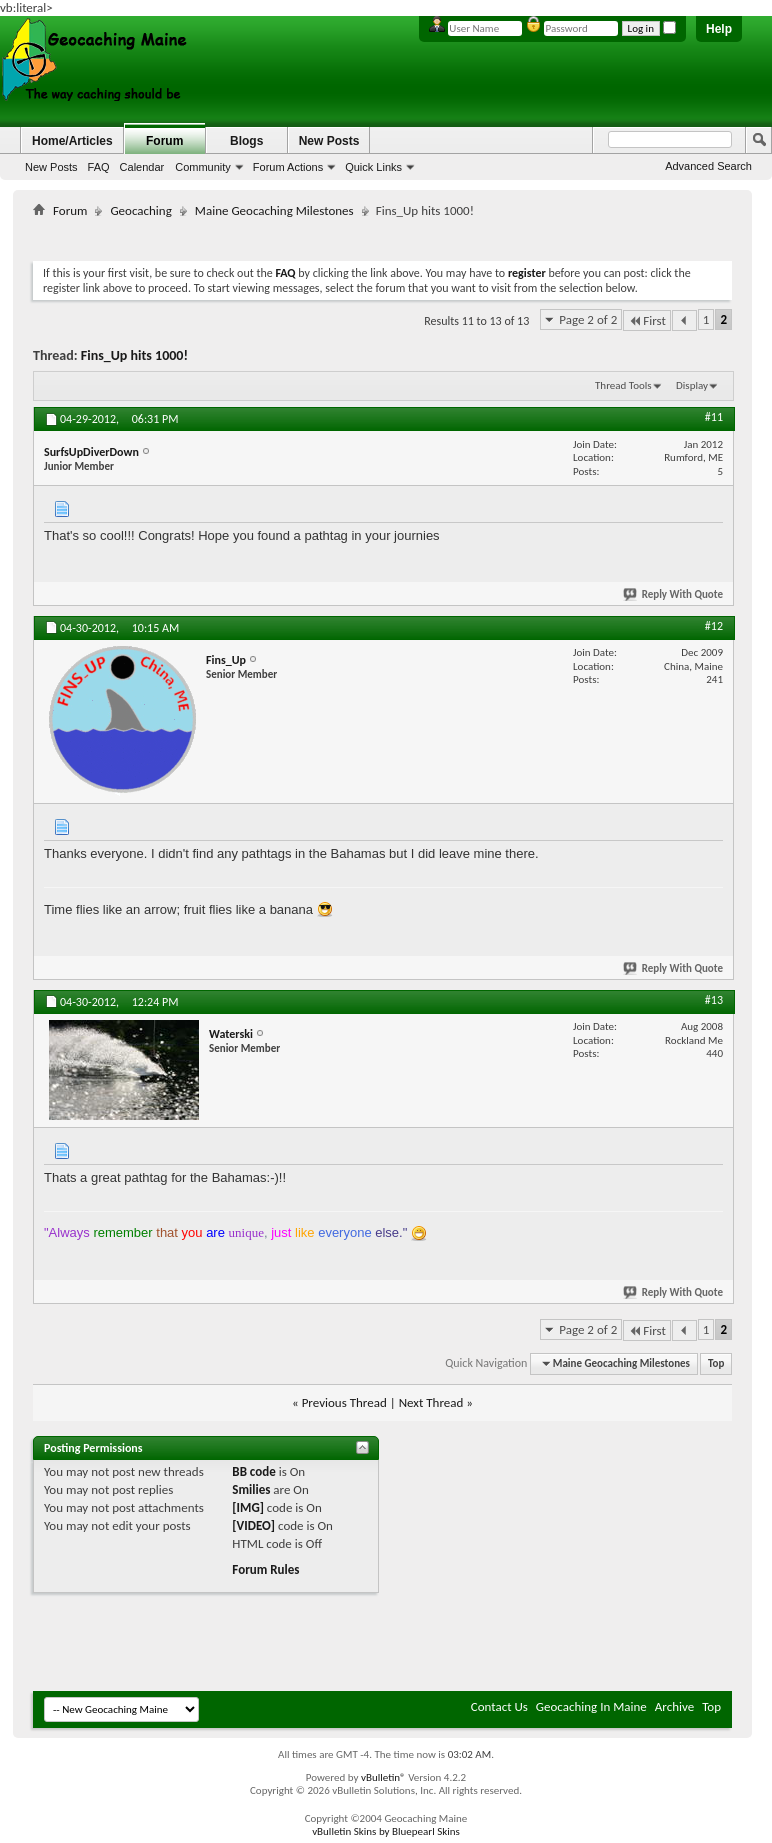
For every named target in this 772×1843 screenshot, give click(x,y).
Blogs (246, 141)
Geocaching (140, 210)
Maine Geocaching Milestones (274, 210)
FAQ (99, 167)
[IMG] (248, 1507)
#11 (714, 417)
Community (203, 167)
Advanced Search (708, 166)
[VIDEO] (253, 1525)
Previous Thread (344, 1402)
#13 (714, 1000)
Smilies (251, 1489)
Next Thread (431, 1402)
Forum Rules (265, 1569)
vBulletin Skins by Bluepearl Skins (386, 1831)
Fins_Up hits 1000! (134, 355)
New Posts (51, 167)
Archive (674, 1706)
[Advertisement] (397, 235)
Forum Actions (288, 167)
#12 (714, 626)
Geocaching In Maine (591, 1706)
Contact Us (499, 1706)
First (647, 320)
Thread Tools (623, 385)
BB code (253, 1471)
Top (716, 1363)
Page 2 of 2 (588, 319)
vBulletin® (383, 1777)
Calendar (142, 167)
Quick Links (373, 167)
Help (719, 29)
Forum (164, 141)
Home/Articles (72, 141)
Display (692, 385)
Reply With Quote (674, 594)
